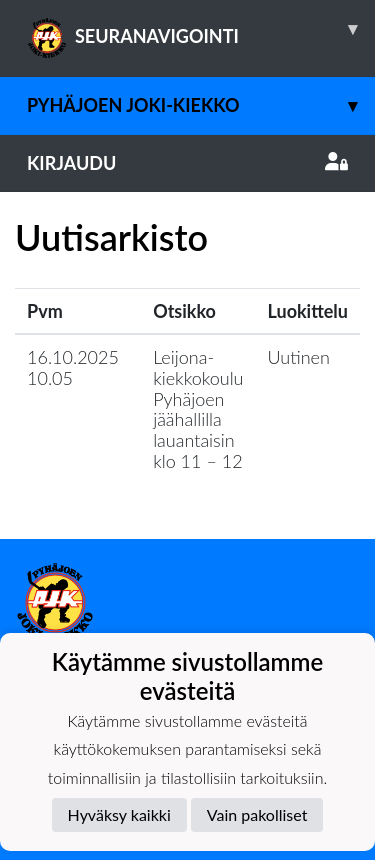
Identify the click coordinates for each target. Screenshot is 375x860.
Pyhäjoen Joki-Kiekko (201, 105)
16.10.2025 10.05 (73, 367)
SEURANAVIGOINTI (201, 29)
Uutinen (299, 357)
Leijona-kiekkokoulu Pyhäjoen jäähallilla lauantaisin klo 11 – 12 (198, 408)
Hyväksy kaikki (119, 814)
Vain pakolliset (257, 814)
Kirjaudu (187, 163)
